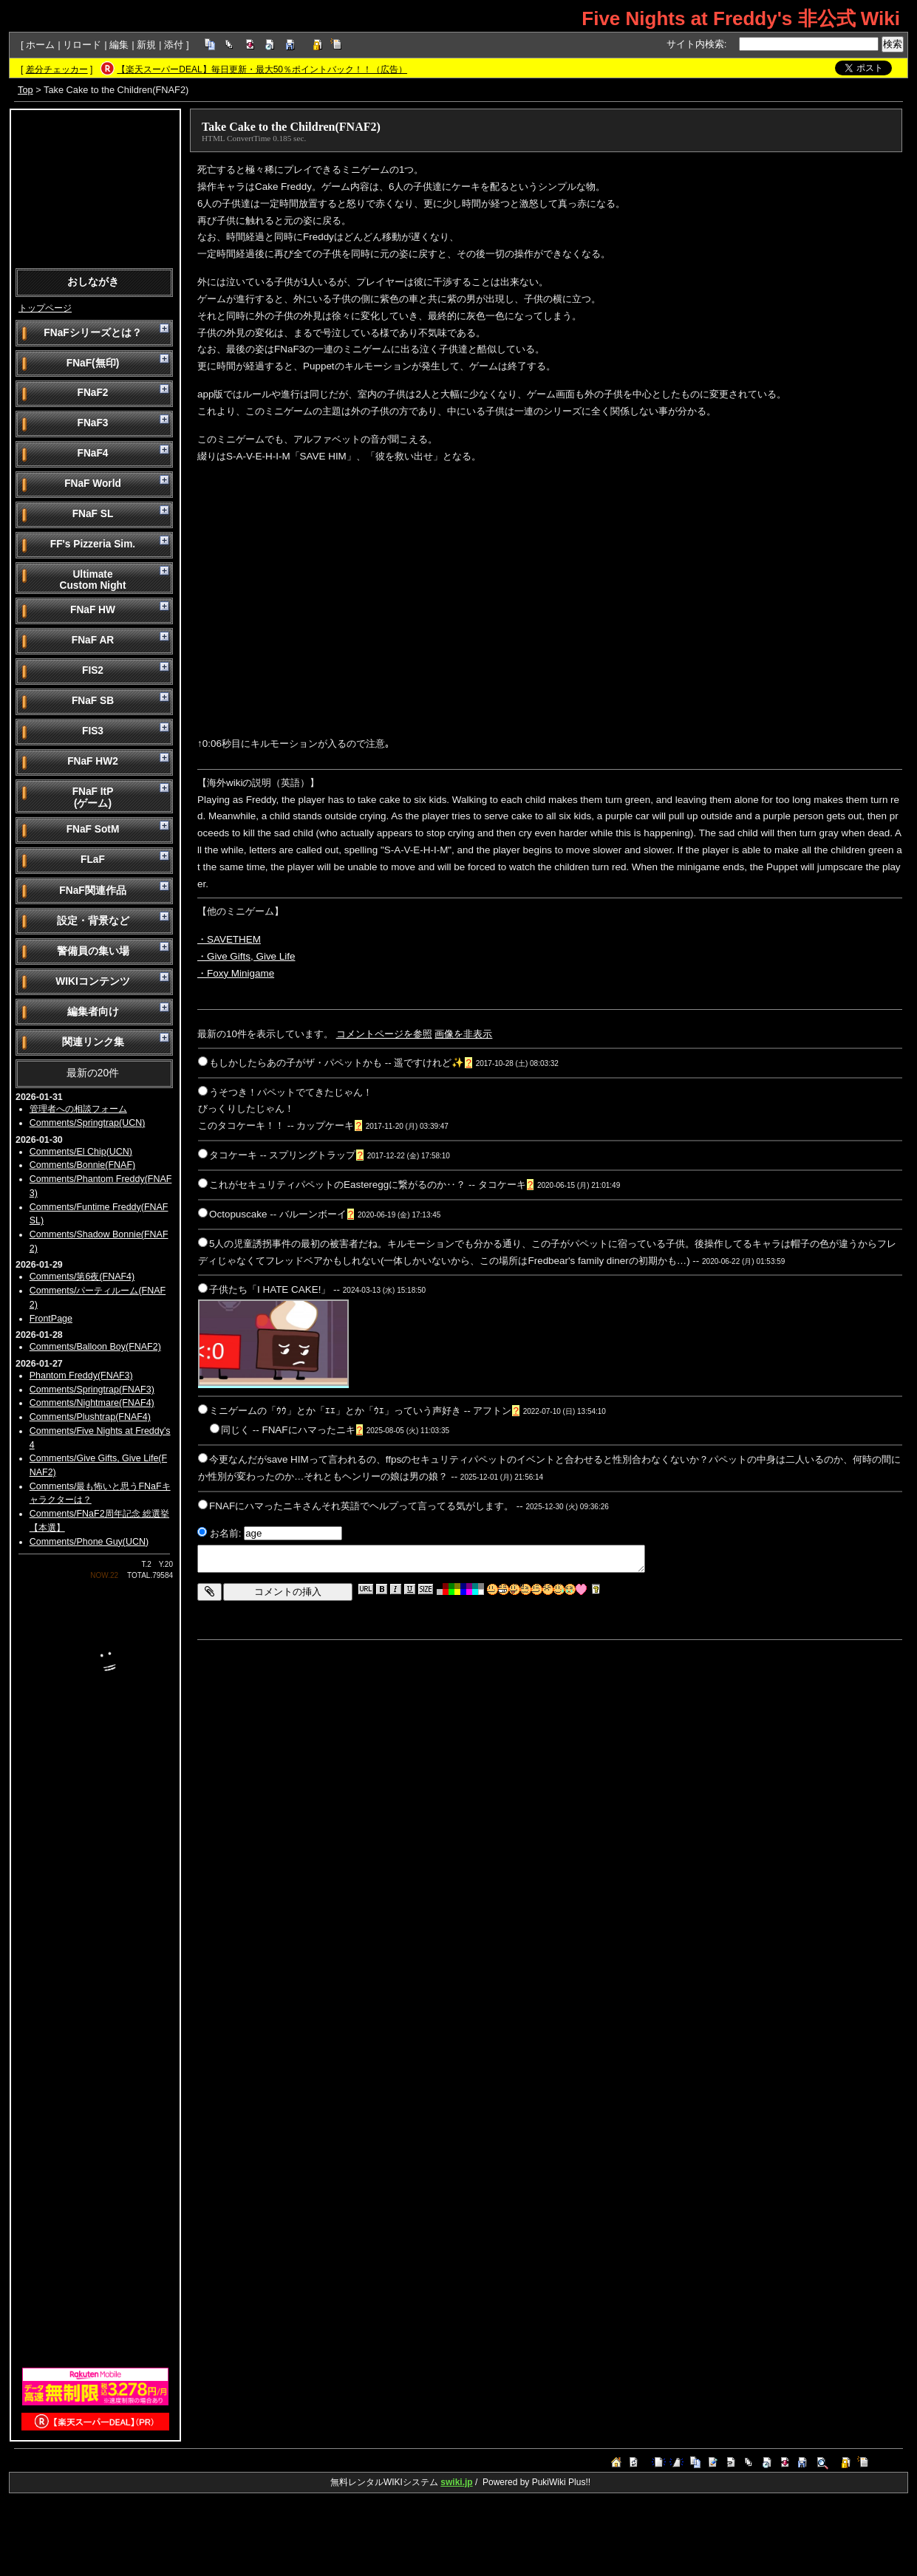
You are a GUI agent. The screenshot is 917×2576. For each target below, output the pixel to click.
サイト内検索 (695, 43)
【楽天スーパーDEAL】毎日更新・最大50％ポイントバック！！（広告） (262, 69)
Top (25, 89)
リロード (82, 44)
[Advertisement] (95, 188)
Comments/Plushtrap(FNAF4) (90, 1417)
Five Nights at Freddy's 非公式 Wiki (741, 18)
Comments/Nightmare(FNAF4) (92, 1403)
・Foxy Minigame (235, 973)
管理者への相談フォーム (78, 1109)
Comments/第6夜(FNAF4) (82, 1276)
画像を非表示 (463, 1033)
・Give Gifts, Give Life (246, 956)
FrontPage (51, 1318)
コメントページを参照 (384, 1033)
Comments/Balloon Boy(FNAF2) (95, 1347)
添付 (173, 44)
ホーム (40, 44)
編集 (119, 44)
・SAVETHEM (229, 939)
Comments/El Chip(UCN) (81, 1152)
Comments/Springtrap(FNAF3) (92, 1389)
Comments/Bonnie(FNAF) (82, 1165)
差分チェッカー (57, 69)
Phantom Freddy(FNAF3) (81, 1375)
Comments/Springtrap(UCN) (88, 1123)
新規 (146, 44)
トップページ (45, 308)
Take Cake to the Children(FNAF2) (291, 126)
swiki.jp (456, 2482)
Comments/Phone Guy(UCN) (89, 1542)
